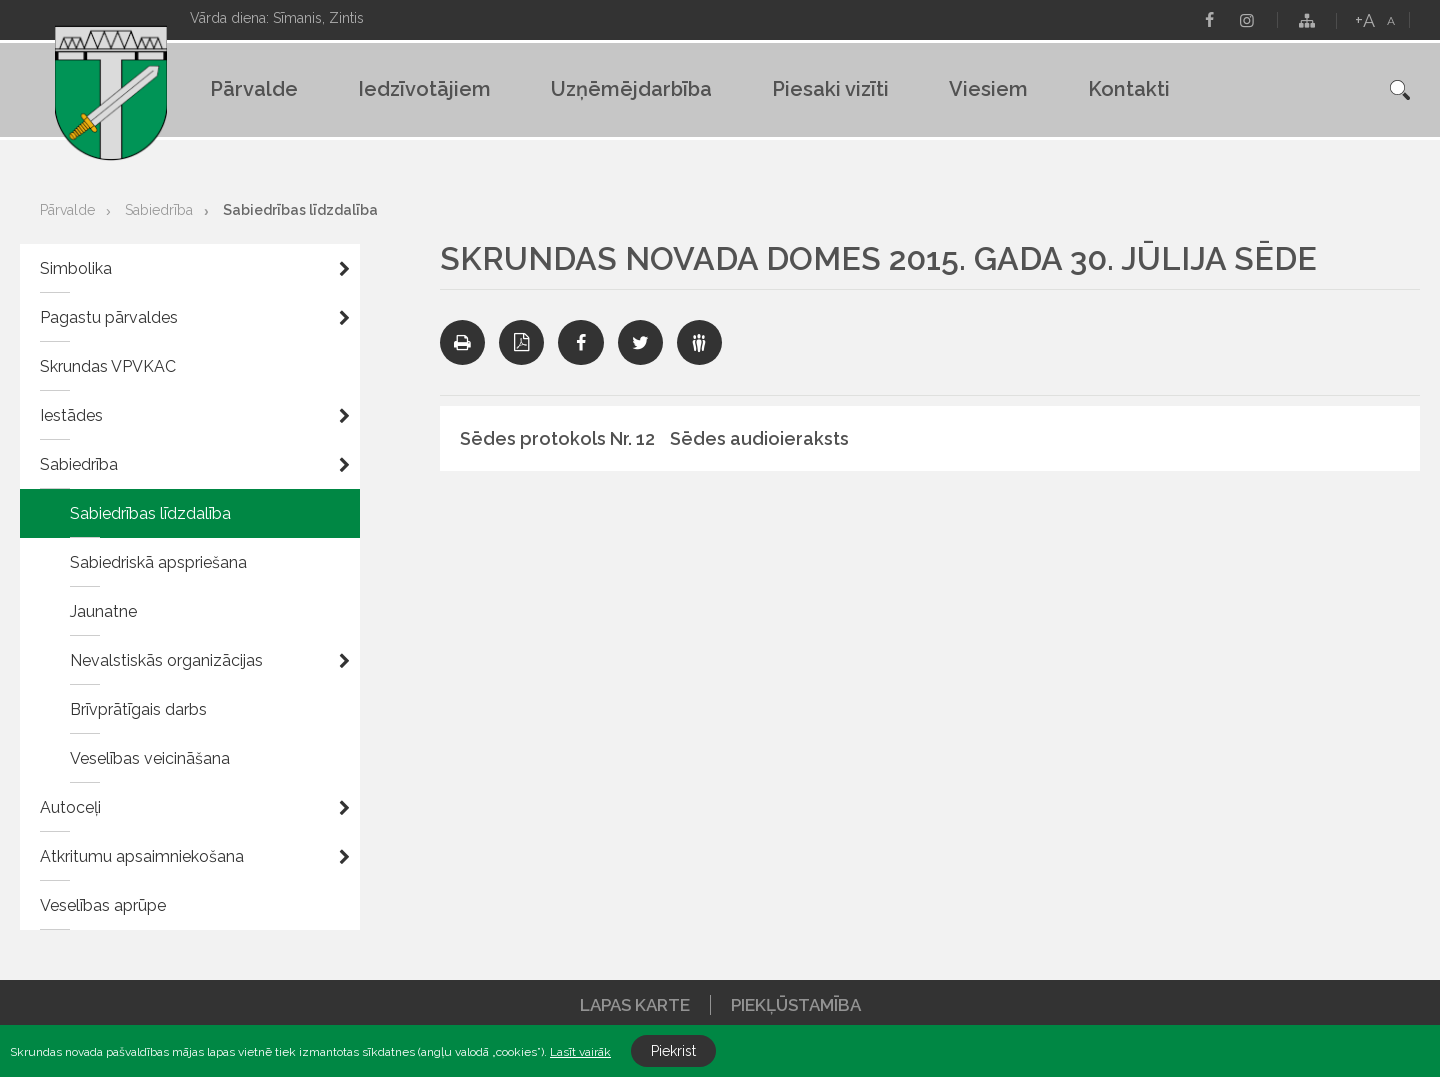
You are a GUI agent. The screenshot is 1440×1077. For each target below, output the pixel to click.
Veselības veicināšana (150, 758)
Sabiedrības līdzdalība (300, 210)
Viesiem (988, 89)
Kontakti (1129, 89)
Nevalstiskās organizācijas (166, 660)
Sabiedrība (159, 210)
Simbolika (76, 268)
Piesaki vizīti (830, 89)
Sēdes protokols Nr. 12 (557, 438)
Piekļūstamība (796, 1005)
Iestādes (71, 415)
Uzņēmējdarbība (631, 89)
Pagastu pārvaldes (109, 317)
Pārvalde (254, 89)
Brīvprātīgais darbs (138, 709)
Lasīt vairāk (580, 1052)
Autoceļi (70, 807)
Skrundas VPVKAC (108, 366)
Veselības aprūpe (103, 905)
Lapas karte (635, 1005)
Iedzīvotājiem (424, 89)
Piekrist (673, 1051)
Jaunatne (103, 611)
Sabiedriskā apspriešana (158, 562)
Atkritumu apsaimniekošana (142, 856)
